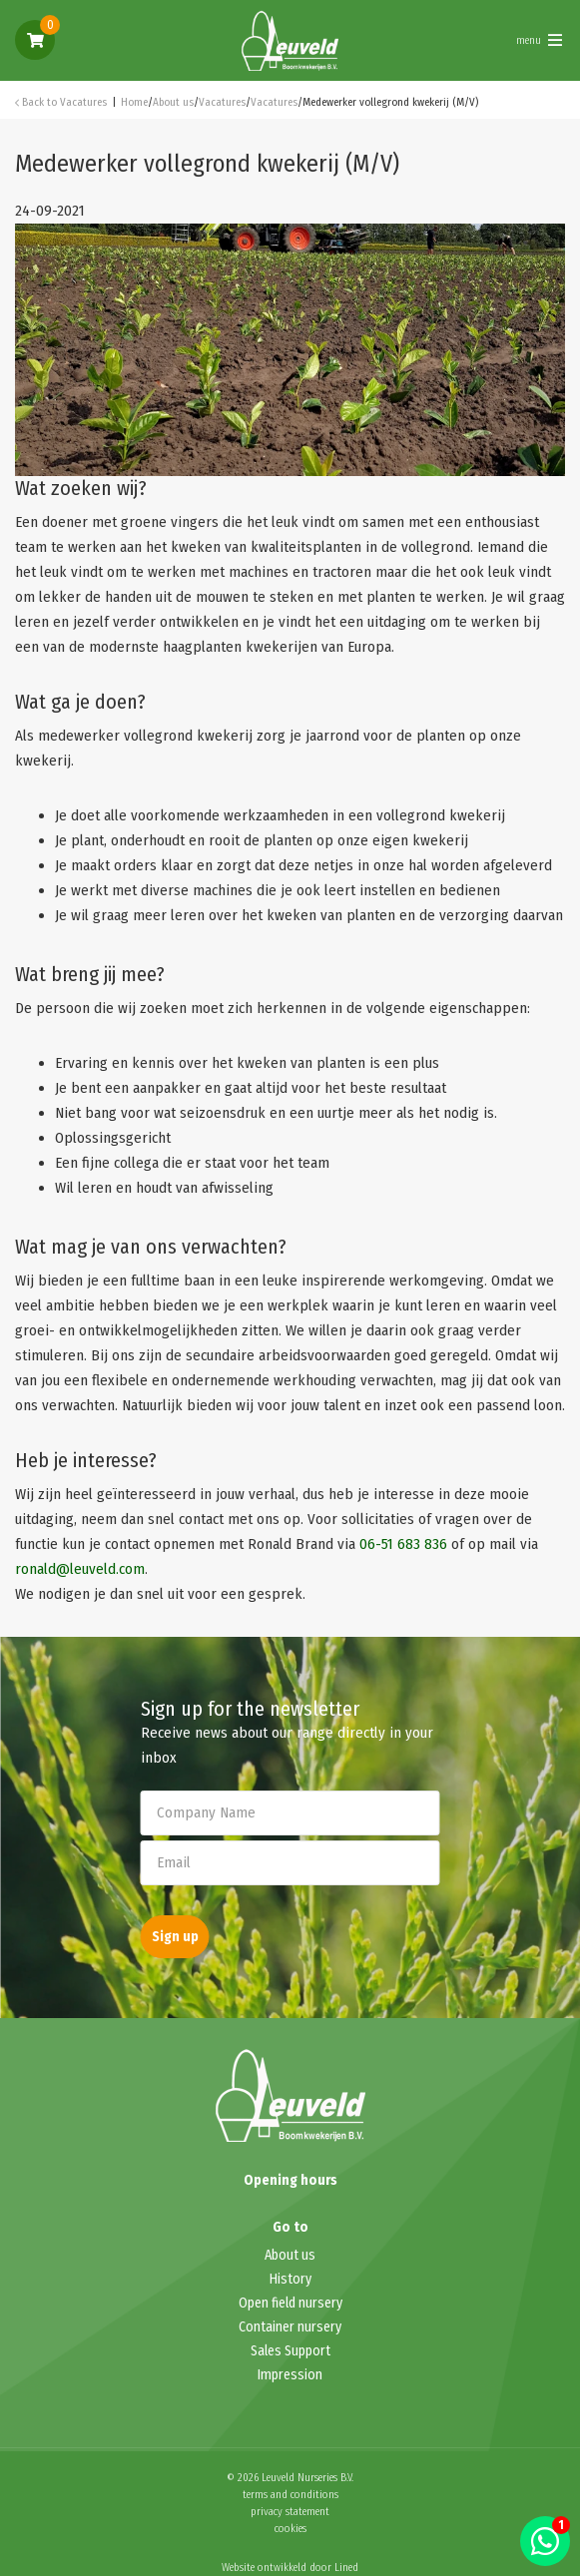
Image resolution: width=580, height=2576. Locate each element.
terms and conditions (290, 2494)
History (290, 2279)
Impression (290, 2374)
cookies (290, 2528)
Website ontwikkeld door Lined (290, 2567)
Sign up (175, 1936)
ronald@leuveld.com (80, 1569)
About (283, 2255)
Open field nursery (290, 2303)
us (308, 2255)
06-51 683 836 (403, 1544)
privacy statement (290, 2511)
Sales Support (290, 2350)
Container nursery (290, 2326)
